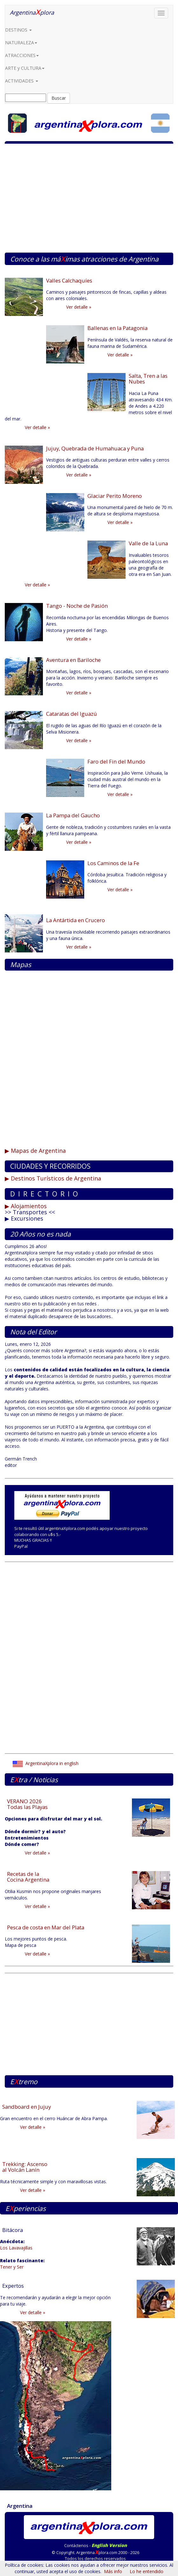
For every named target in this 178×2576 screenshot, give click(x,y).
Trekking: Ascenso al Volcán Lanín (24, 2166)
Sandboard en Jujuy (26, 2106)
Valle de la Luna (148, 543)
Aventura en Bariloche (73, 660)
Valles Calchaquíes (69, 280)
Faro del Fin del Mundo (116, 761)
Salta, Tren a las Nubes (148, 378)
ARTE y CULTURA (24, 68)
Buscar (58, 98)
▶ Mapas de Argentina (35, 1150)
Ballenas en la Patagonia (117, 328)
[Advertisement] (89, 201)
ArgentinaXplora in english (46, 1763)
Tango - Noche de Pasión (77, 605)
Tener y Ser (12, 2267)
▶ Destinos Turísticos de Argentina (53, 1178)
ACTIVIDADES (21, 81)
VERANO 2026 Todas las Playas (27, 1804)
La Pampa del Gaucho (73, 815)
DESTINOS (18, 30)
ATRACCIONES (22, 55)
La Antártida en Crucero (75, 920)
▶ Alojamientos (26, 1206)
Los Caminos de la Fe (113, 863)
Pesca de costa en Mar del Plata (45, 1927)
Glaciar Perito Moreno (114, 495)
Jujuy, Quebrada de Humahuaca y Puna (95, 448)
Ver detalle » (78, 307)
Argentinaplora (32, 12)
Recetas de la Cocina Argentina (28, 1876)
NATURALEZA (21, 42)
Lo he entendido (146, 2571)
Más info (113, 2571)
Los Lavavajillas (16, 2248)
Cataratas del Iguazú (71, 713)
